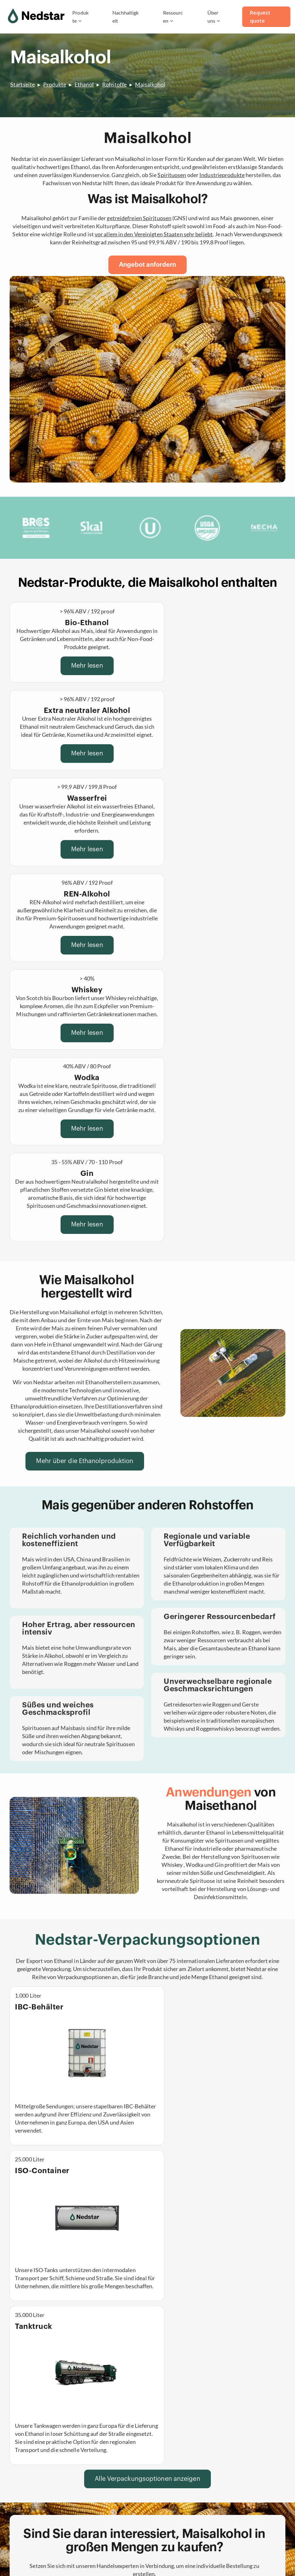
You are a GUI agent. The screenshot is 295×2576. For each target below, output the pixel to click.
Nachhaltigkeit (125, 17)
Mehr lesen (76, 666)
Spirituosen (171, 174)
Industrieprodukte (222, 174)
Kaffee (87, 2518)
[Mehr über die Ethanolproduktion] (84, 1221)
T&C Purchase (110, 2556)
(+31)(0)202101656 (247, 2466)
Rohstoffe (114, 84)
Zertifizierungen (172, 2505)
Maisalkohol (150, 84)
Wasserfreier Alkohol (104, 2479)
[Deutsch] (239, 2525)
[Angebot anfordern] (147, 265)
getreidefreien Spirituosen (139, 218)
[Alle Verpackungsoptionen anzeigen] (147, 2089)
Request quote (260, 16)
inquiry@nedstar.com (250, 2473)
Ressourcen (173, 17)
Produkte (80, 17)
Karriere (162, 2479)
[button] (147, 2297)
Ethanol (84, 84)
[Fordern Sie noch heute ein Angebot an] (144, 2206)
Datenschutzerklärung (33, 2556)
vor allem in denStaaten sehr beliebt (154, 234)
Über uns (212, 17)
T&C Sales (77, 2556)
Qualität (162, 2518)
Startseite (22, 84)
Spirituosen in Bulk (102, 2505)
